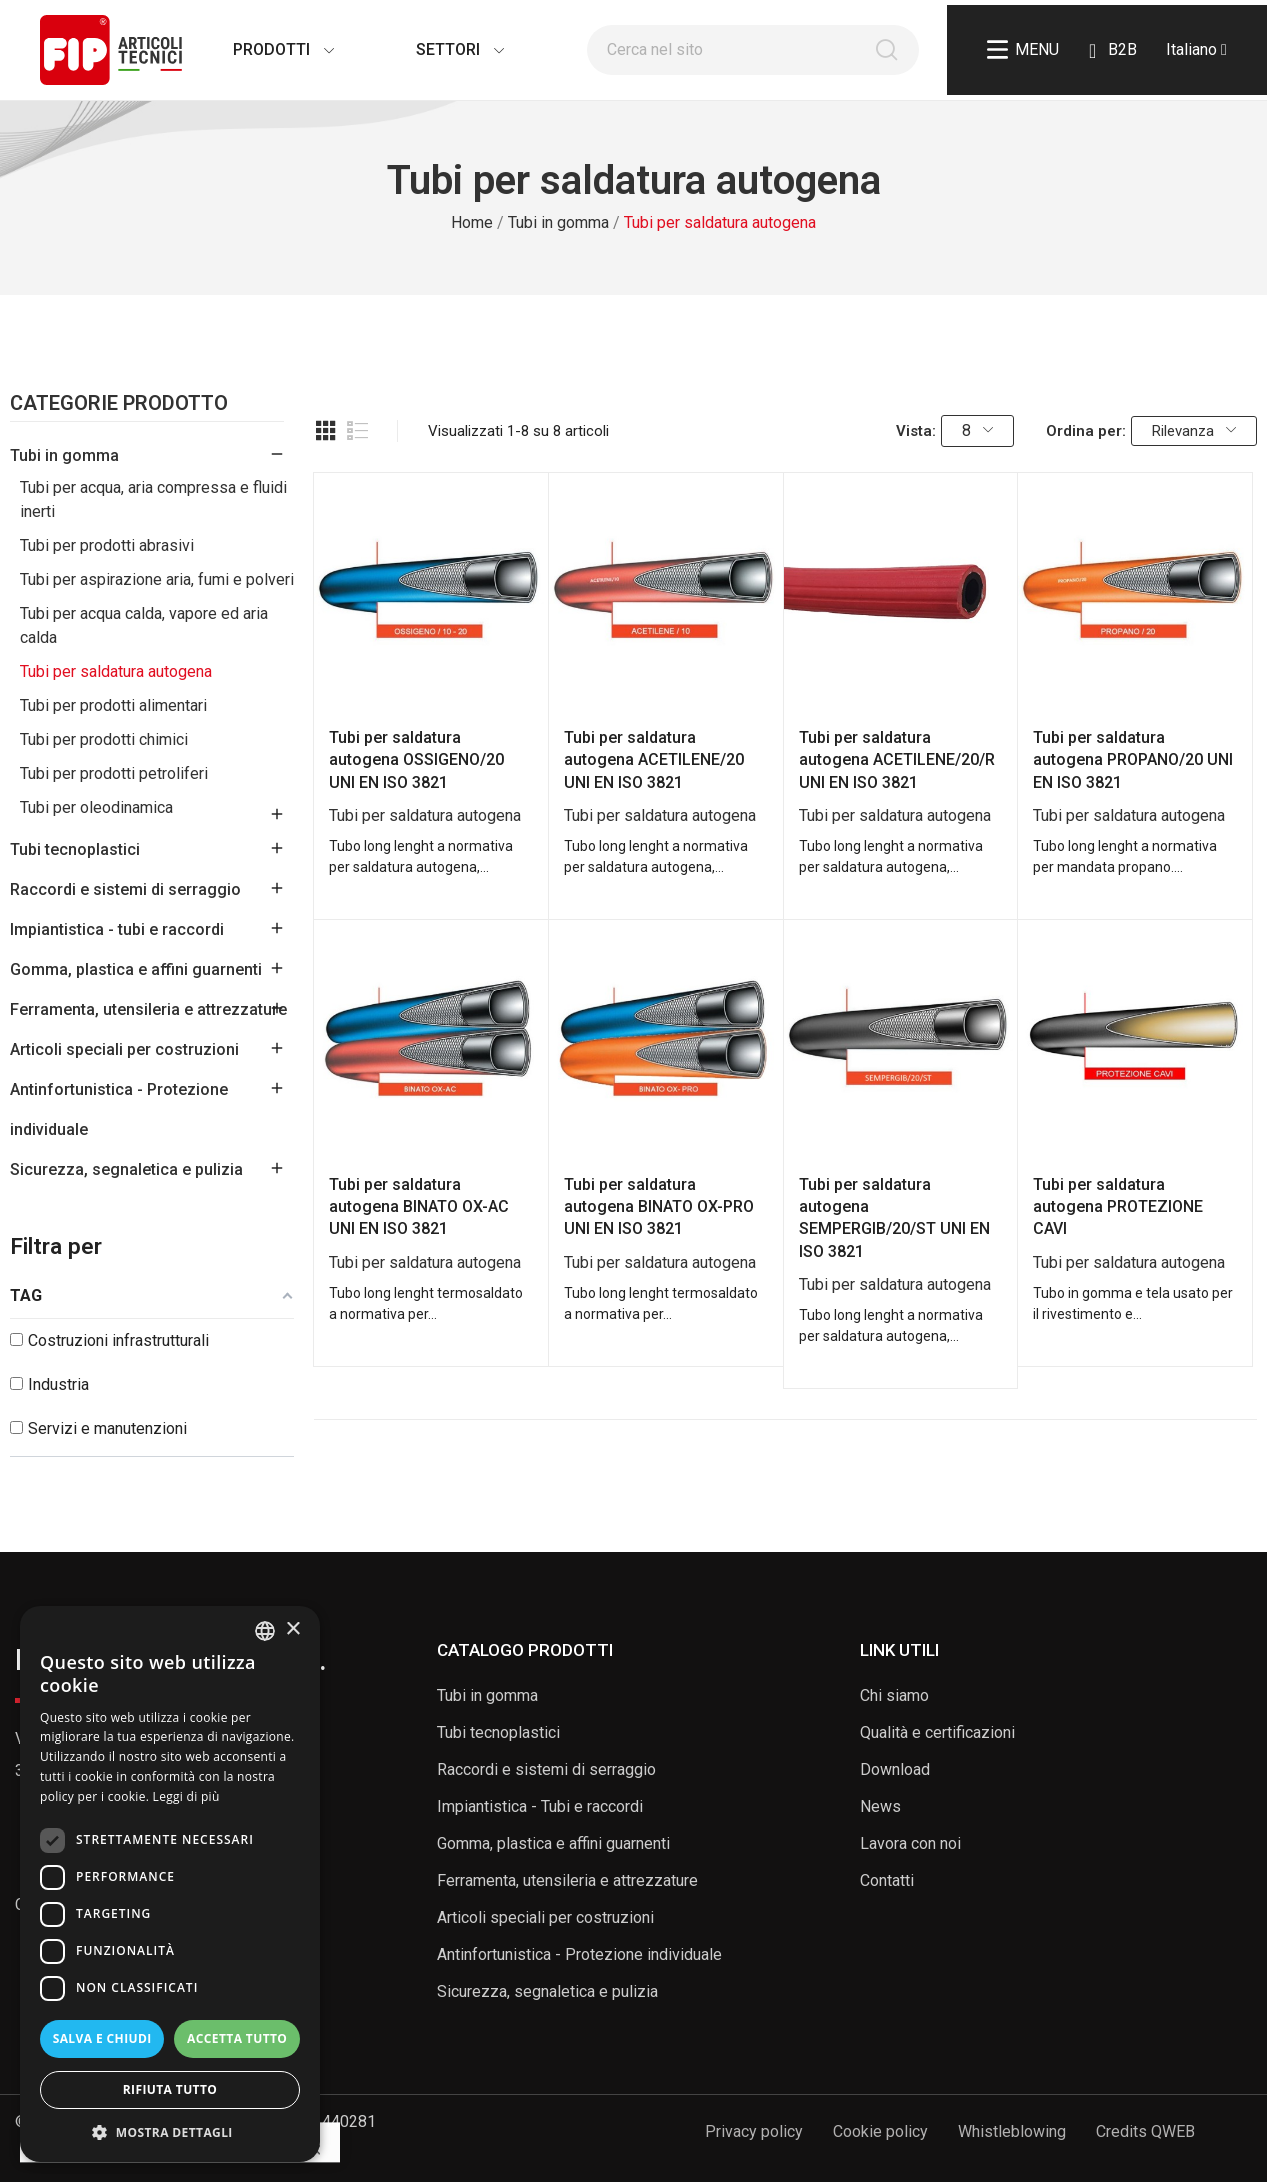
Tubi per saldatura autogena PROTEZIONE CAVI (1118, 1207)
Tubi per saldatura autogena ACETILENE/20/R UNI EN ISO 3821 (897, 760)
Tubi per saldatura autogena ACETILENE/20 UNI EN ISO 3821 (654, 760)
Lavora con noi (910, 1843)
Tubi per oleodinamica (96, 807)
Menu (1023, 49)
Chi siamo (894, 1695)
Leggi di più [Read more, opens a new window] (186, 1796)
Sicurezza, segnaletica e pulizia (126, 1169)
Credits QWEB (1145, 2131)
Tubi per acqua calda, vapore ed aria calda (144, 625)
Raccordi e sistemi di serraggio (125, 889)
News (880, 1806)
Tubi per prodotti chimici (104, 739)
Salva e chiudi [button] (102, 2038)
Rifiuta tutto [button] (170, 2089)
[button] (170, 2132)
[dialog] (170, 1884)
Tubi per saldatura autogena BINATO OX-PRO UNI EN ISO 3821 (659, 1207)
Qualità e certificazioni (937, 1732)
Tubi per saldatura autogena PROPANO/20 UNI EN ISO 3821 (1133, 760)
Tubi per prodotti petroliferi (114, 773)
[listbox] (265, 1631)
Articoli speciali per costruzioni (124, 1049)
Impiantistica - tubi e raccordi (117, 929)
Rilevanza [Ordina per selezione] (1194, 431)
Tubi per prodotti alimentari (113, 705)
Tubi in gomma (64, 455)
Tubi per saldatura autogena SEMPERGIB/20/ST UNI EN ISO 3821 (894, 1218)
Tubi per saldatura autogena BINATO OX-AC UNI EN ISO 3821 (419, 1207)
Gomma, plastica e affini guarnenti (136, 969)
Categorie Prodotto (119, 404)
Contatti (887, 1880)
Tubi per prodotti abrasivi (107, 545)
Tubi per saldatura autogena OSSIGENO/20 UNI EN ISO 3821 (416, 760)
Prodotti (263, 49)
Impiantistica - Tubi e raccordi (540, 1806)
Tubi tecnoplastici (75, 849)
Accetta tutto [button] (237, 2038)
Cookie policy (880, 2131)
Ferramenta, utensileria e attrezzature (148, 1009)
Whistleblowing (1012, 2131)
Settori (440, 49)
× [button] (292, 1629)
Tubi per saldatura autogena (116, 671)
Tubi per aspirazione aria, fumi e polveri (157, 579)
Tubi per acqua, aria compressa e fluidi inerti (153, 499)
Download (895, 1769)
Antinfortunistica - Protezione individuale (119, 1109)
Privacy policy (754, 2131)
